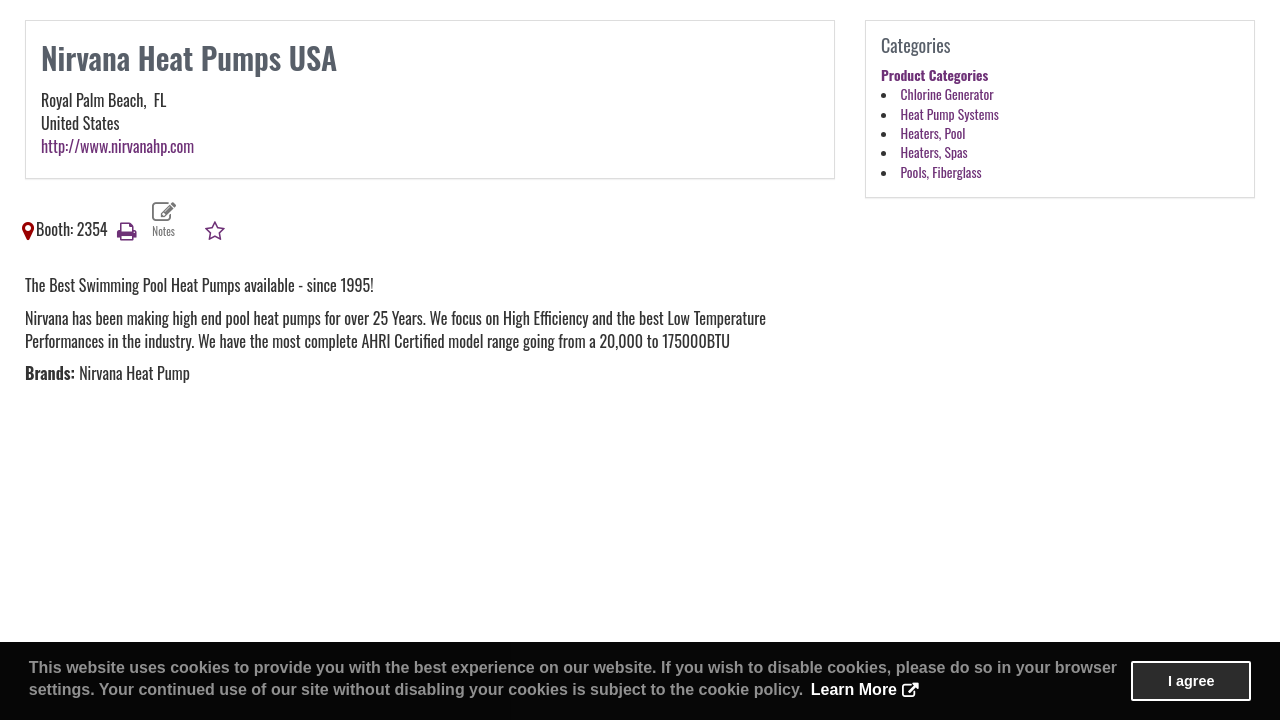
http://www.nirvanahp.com (117, 146)
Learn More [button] (854, 689)
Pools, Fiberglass (941, 172)
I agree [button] (1191, 681)
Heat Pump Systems (950, 114)
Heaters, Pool (933, 133)
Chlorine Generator (947, 94)
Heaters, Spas (934, 152)
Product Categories (934, 75)
